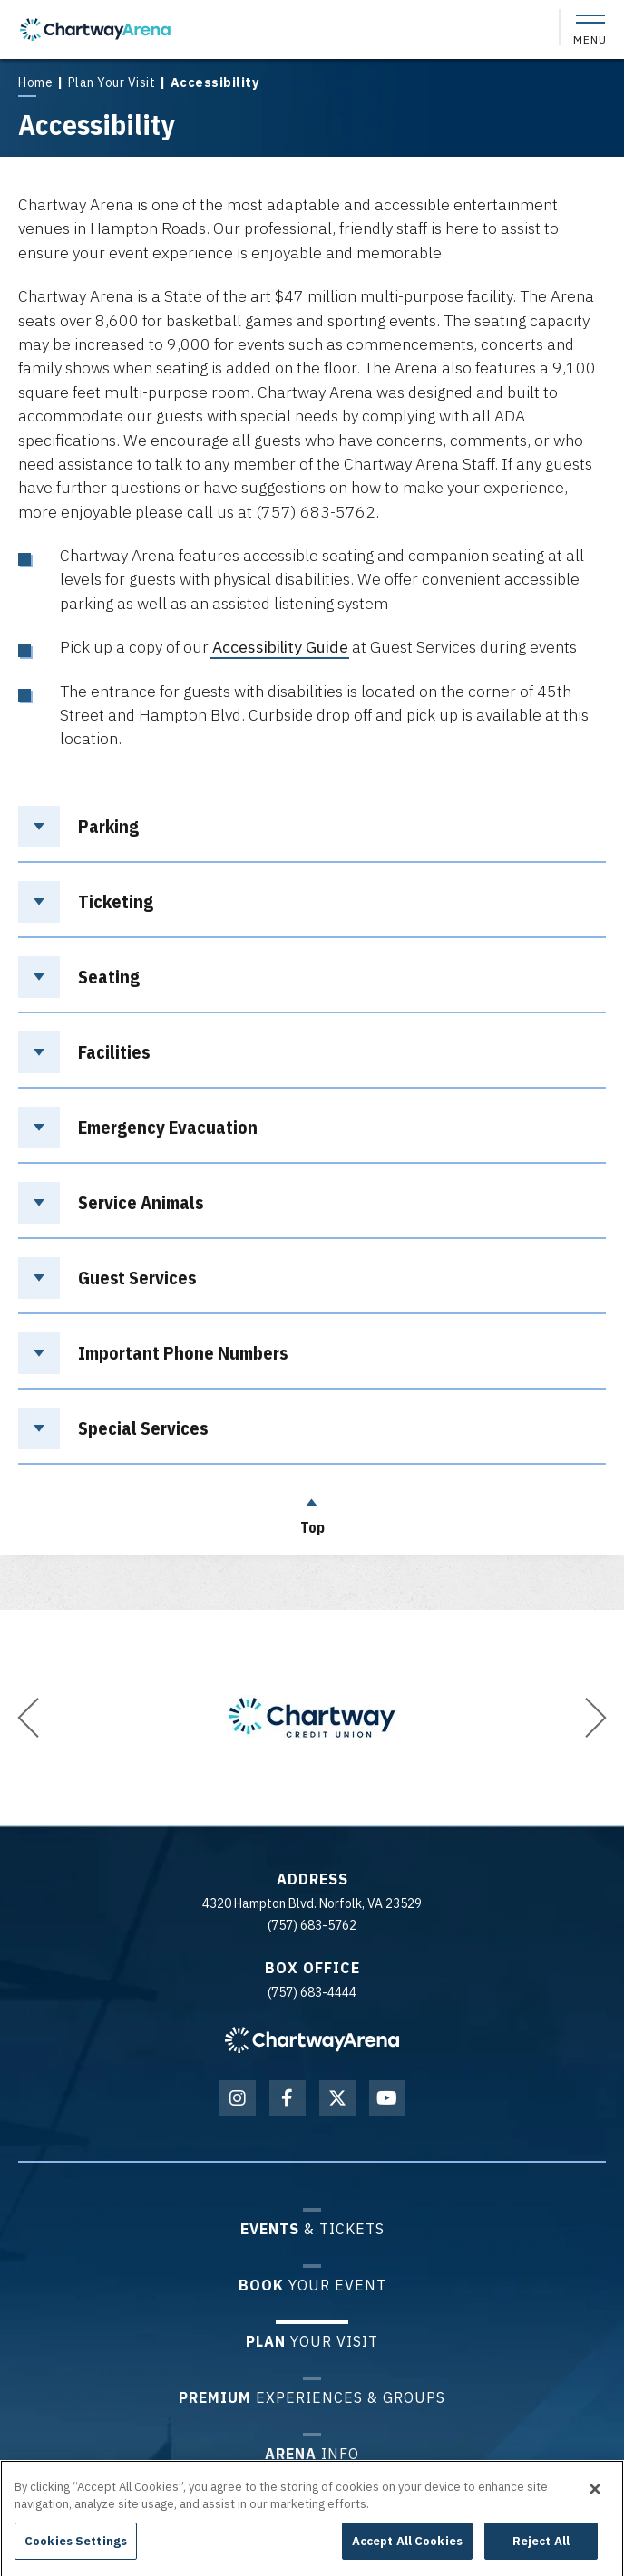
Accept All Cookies (407, 2549)
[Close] (595, 2497)
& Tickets (312, 2228)
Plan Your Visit (112, 82)
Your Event (312, 2284)
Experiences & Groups (312, 2397)
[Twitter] (337, 2098)
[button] (28, 1718)
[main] (312, 804)
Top (312, 1511)
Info (312, 2453)
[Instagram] (237, 2098)
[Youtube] (387, 2098)
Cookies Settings (75, 2549)
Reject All (541, 2549)
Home (35, 82)
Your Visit (312, 2340)
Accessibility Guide (280, 646)
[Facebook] (287, 2098)
